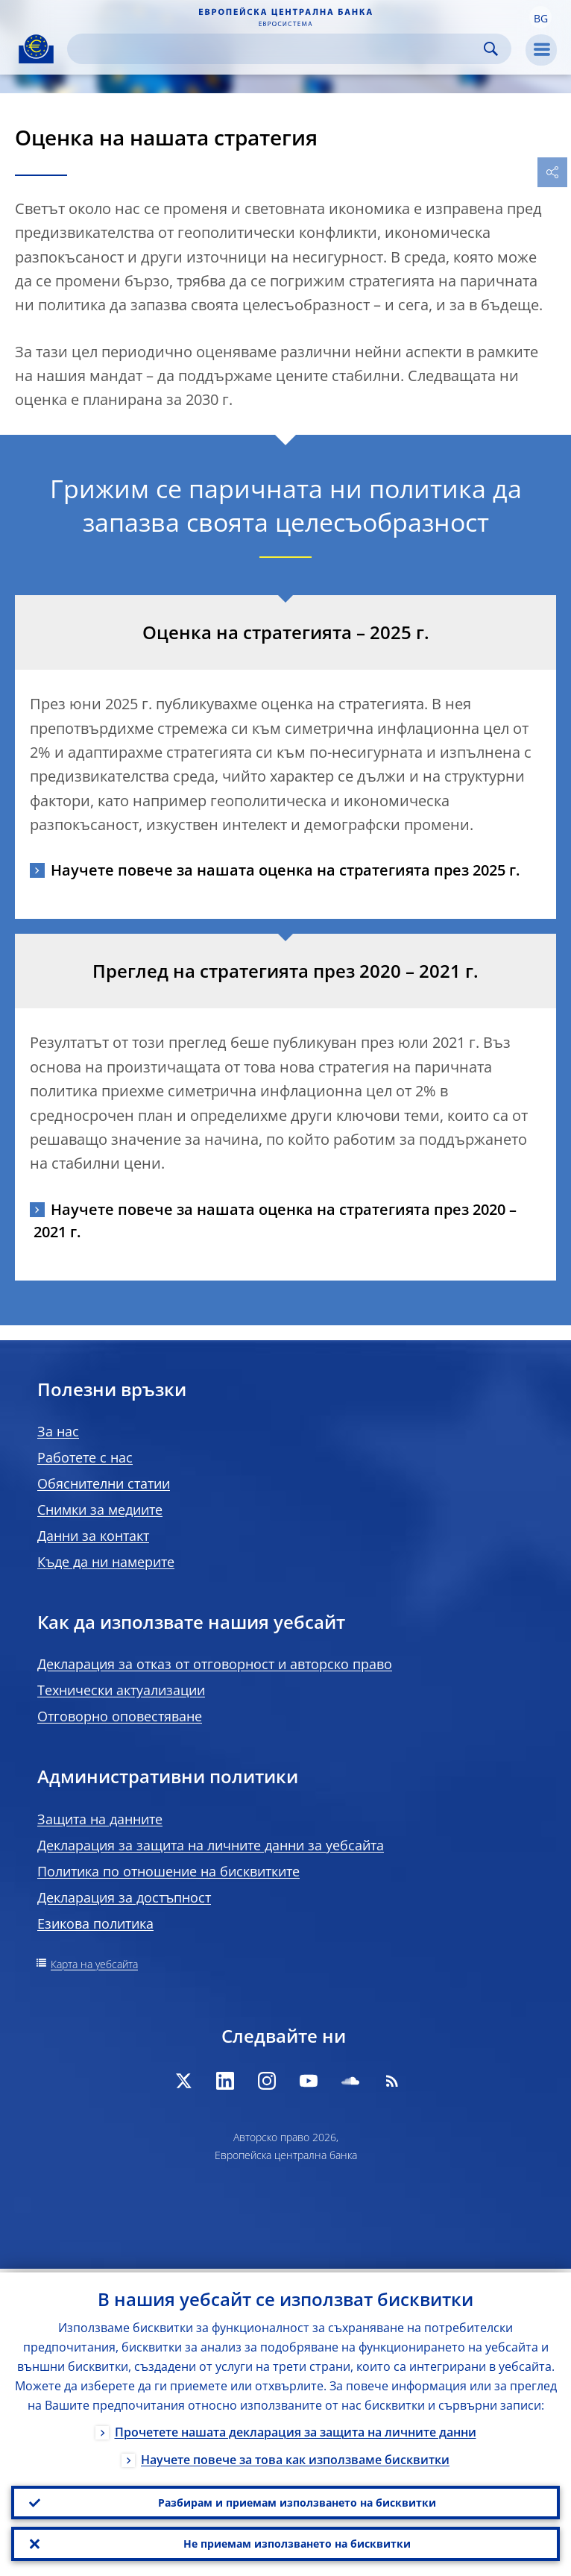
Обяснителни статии (103, 1483)
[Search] (277, 49)
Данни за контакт (93, 1536)
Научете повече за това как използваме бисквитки (295, 2456)
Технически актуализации (121, 1690)
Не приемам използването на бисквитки (297, 2543)
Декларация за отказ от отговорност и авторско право (214, 1664)
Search (491, 49)
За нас (58, 1431)
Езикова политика (95, 1923)
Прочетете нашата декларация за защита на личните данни (295, 2428)
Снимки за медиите (100, 1509)
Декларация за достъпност (124, 1897)
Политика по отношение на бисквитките (168, 1871)
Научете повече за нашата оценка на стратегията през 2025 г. (285, 870)
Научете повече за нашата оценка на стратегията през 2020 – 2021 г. (273, 1220)
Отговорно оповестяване (119, 1716)
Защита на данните (100, 1819)
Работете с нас (85, 1457)
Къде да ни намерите (105, 1562)
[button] (540, 17)
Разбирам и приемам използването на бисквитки (297, 2499)
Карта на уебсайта (94, 1964)
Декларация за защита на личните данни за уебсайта (210, 1845)
